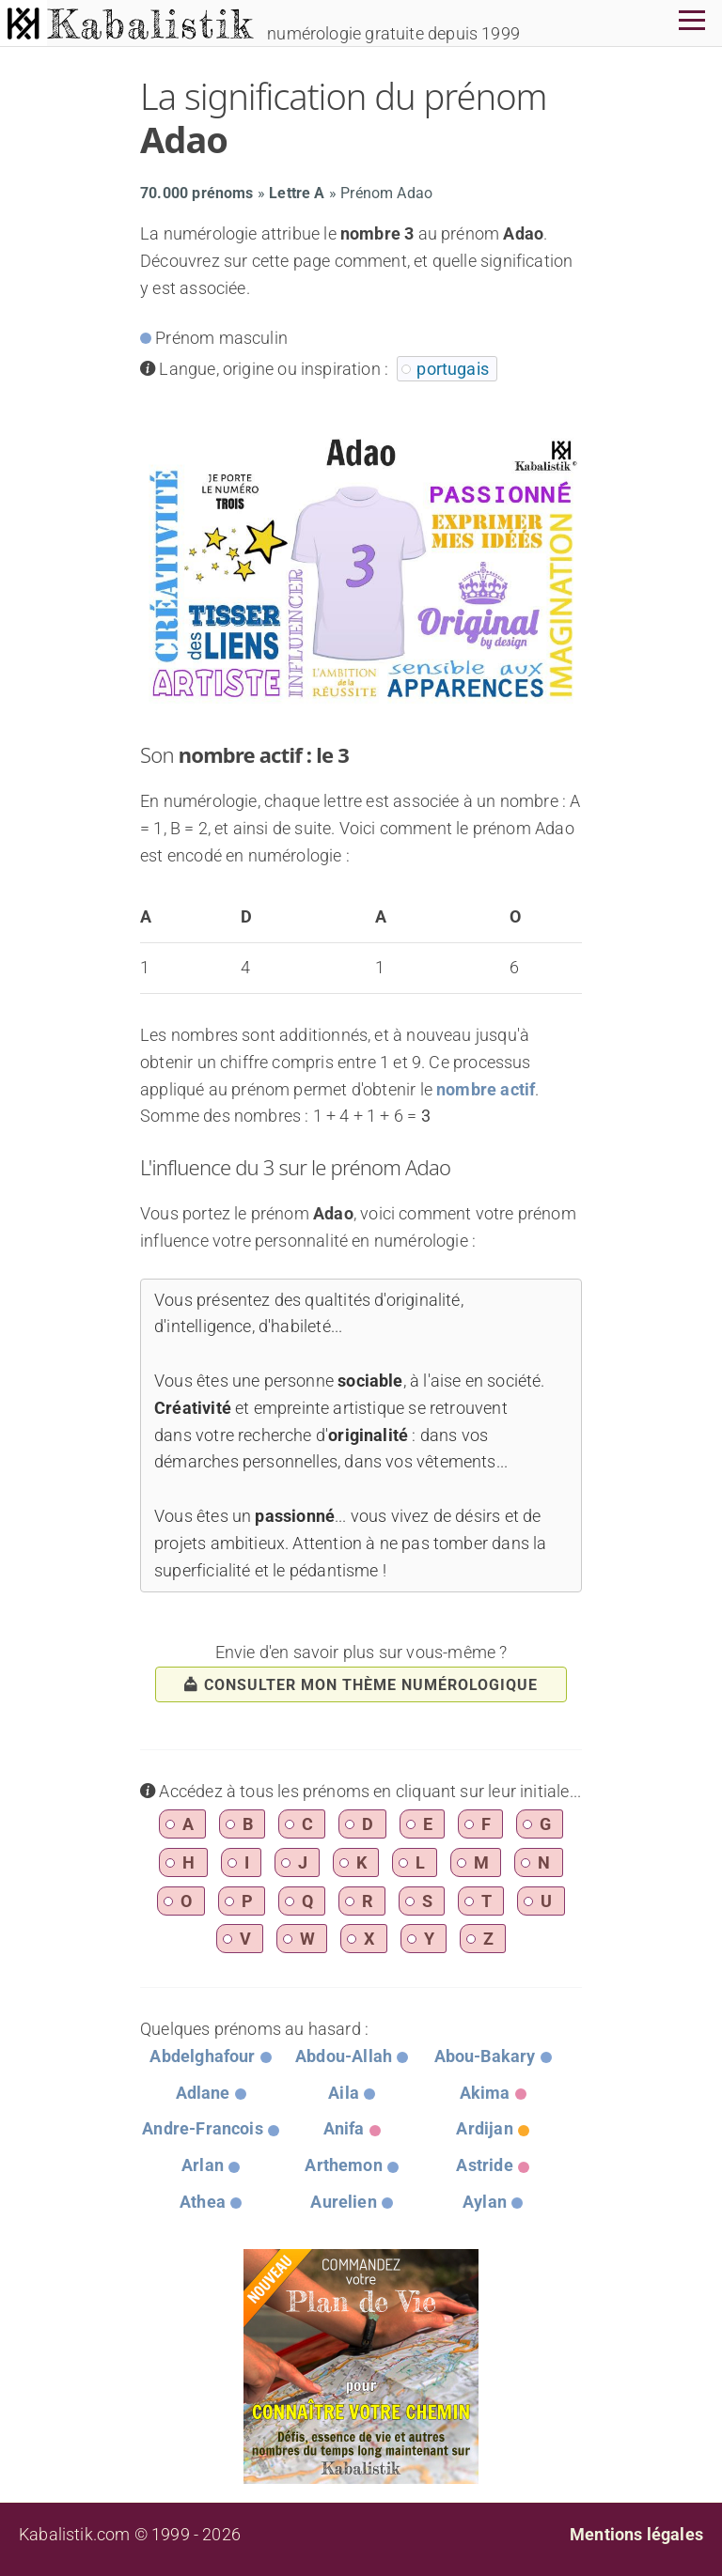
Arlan (202, 2165)
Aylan (485, 2201)
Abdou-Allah (343, 2056)
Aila (343, 2093)
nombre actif (485, 1089)
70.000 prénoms (197, 193)
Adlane (203, 2093)
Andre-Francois (202, 2128)
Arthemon (343, 2165)
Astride (484, 2165)
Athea (203, 2201)
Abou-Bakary (485, 2056)
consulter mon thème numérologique (360, 1685)
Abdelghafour (202, 2056)
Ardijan (484, 2128)
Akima (485, 2093)
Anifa (344, 2128)
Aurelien (343, 2201)
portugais (452, 369)
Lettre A (296, 193)
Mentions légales (636, 2534)
